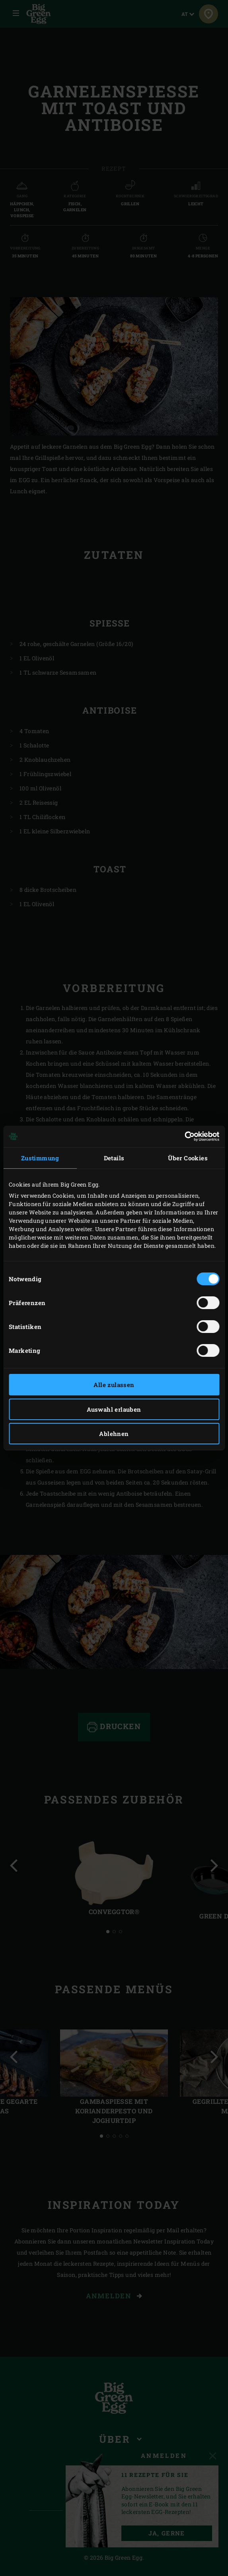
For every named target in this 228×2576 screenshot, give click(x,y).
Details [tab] (114, 1158)
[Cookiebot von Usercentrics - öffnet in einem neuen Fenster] (184, 1136)
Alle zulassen (114, 1385)
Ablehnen (114, 1434)
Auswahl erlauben (114, 1409)
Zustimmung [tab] (40, 1158)
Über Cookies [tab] (188, 1158)
